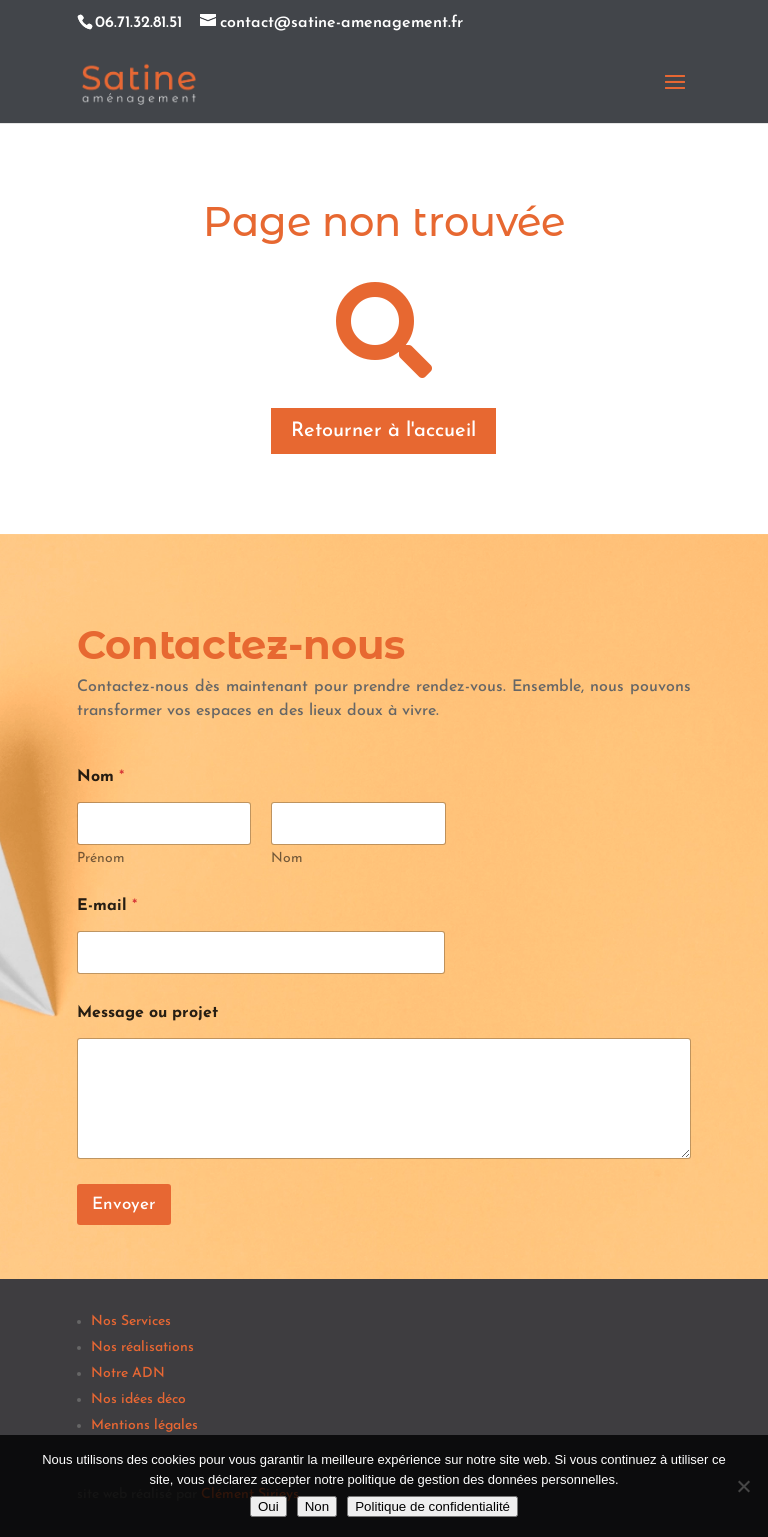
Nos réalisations (142, 1347)
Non (317, 1506)
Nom (287, 858)
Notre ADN (128, 1373)
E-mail (107, 906)
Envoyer (124, 1204)
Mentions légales (144, 1425)
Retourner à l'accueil (383, 431)
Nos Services (131, 1321)
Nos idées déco (138, 1399)
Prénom (101, 858)
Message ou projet (147, 1013)
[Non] (743, 1486)
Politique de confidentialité (432, 1506)
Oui (268, 1506)
